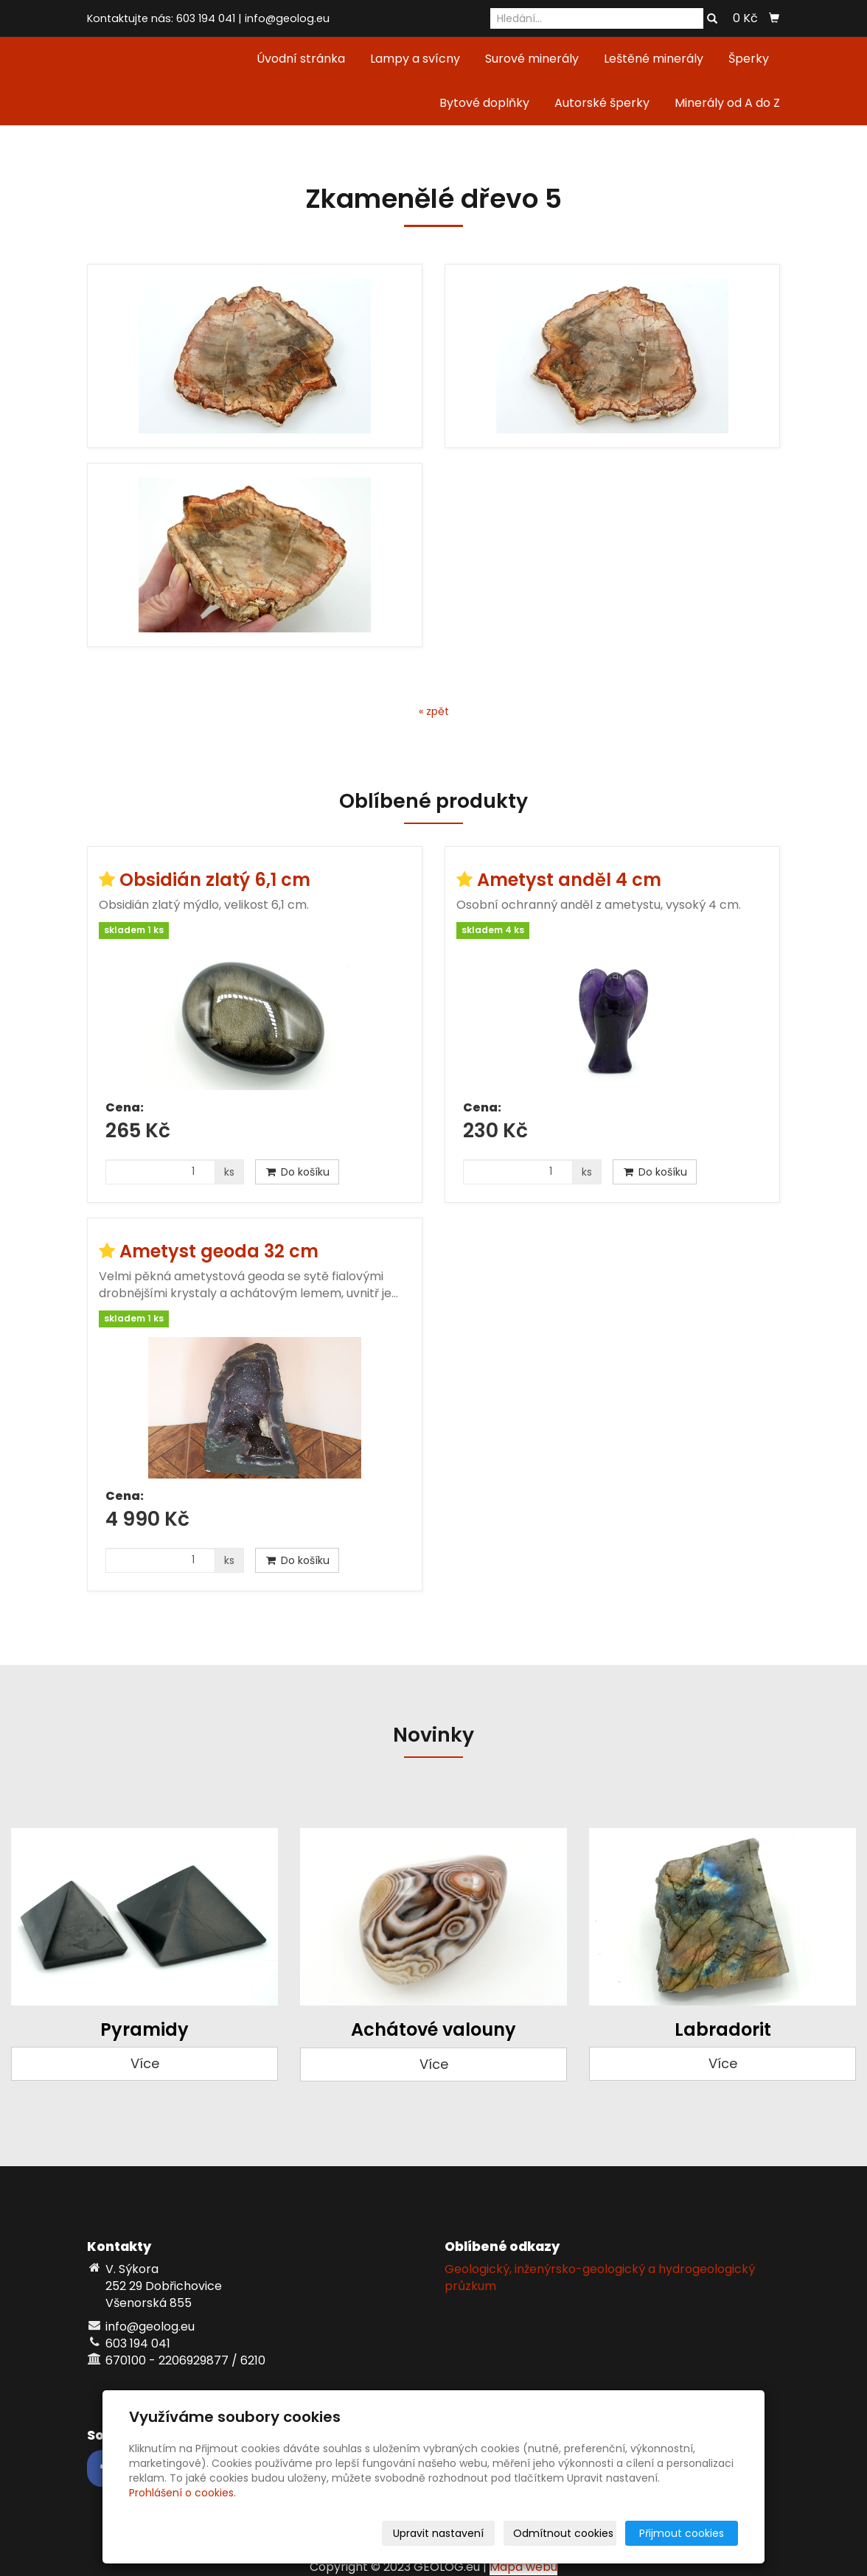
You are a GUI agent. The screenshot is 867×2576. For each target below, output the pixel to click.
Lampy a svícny (415, 58)
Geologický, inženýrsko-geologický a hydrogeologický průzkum (600, 2277)
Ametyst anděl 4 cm (569, 880)
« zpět (434, 711)
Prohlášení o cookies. (182, 2492)
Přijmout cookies (681, 2533)
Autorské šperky (602, 102)
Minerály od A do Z (727, 102)
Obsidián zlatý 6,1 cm (214, 880)
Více (144, 2063)
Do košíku (297, 1172)
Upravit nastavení (438, 2533)
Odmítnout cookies (563, 2533)
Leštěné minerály (653, 58)
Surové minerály (532, 58)
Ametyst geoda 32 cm (218, 1251)
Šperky (748, 58)
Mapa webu (523, 2566)
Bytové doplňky (484, 102)
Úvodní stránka (301, 58)
